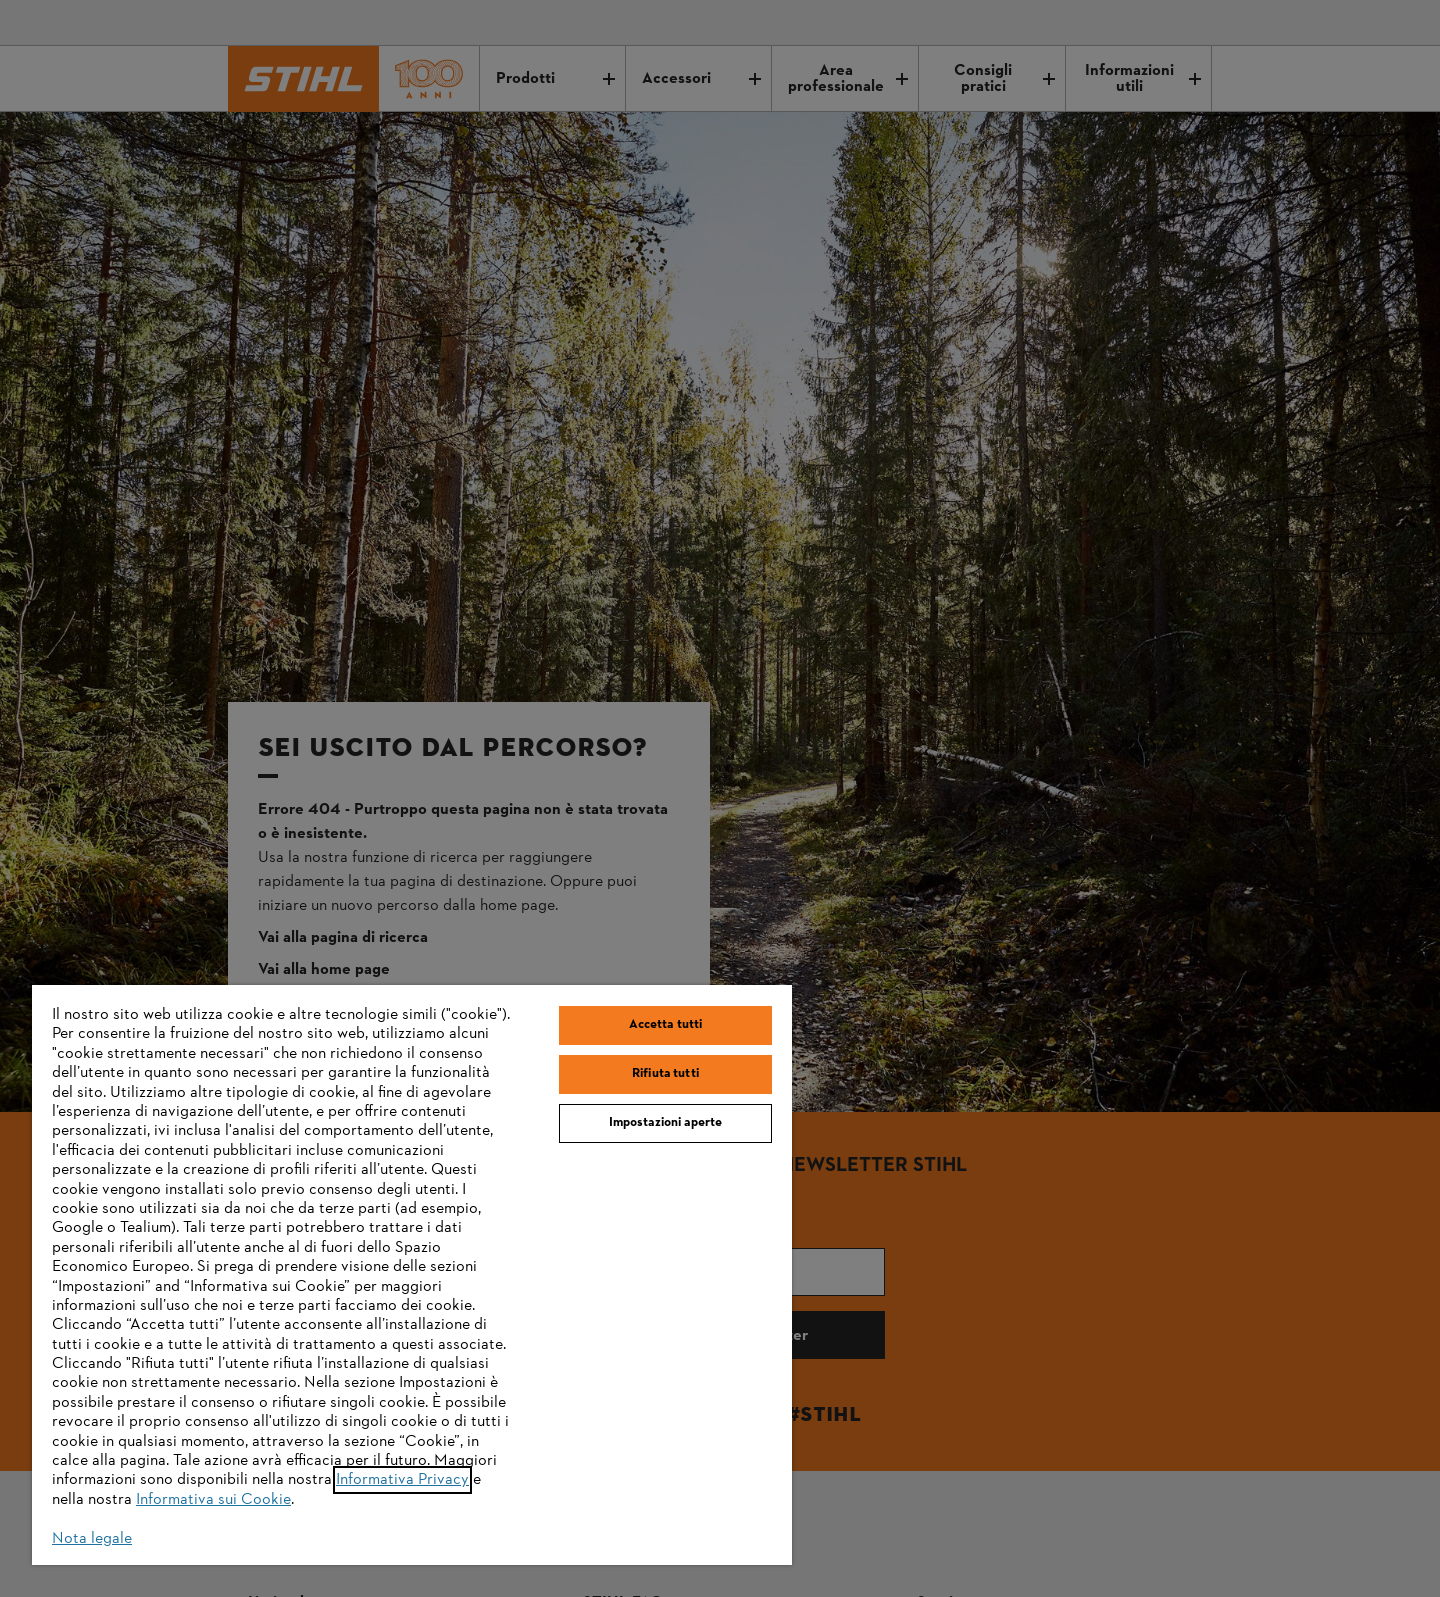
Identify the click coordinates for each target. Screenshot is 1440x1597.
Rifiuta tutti (665, 1074)
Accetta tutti (666, 1025)
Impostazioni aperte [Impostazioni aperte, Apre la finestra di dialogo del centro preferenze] (665, 1123)
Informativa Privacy (402, 1480)
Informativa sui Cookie (213, 1500)
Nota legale (92, 1539)
